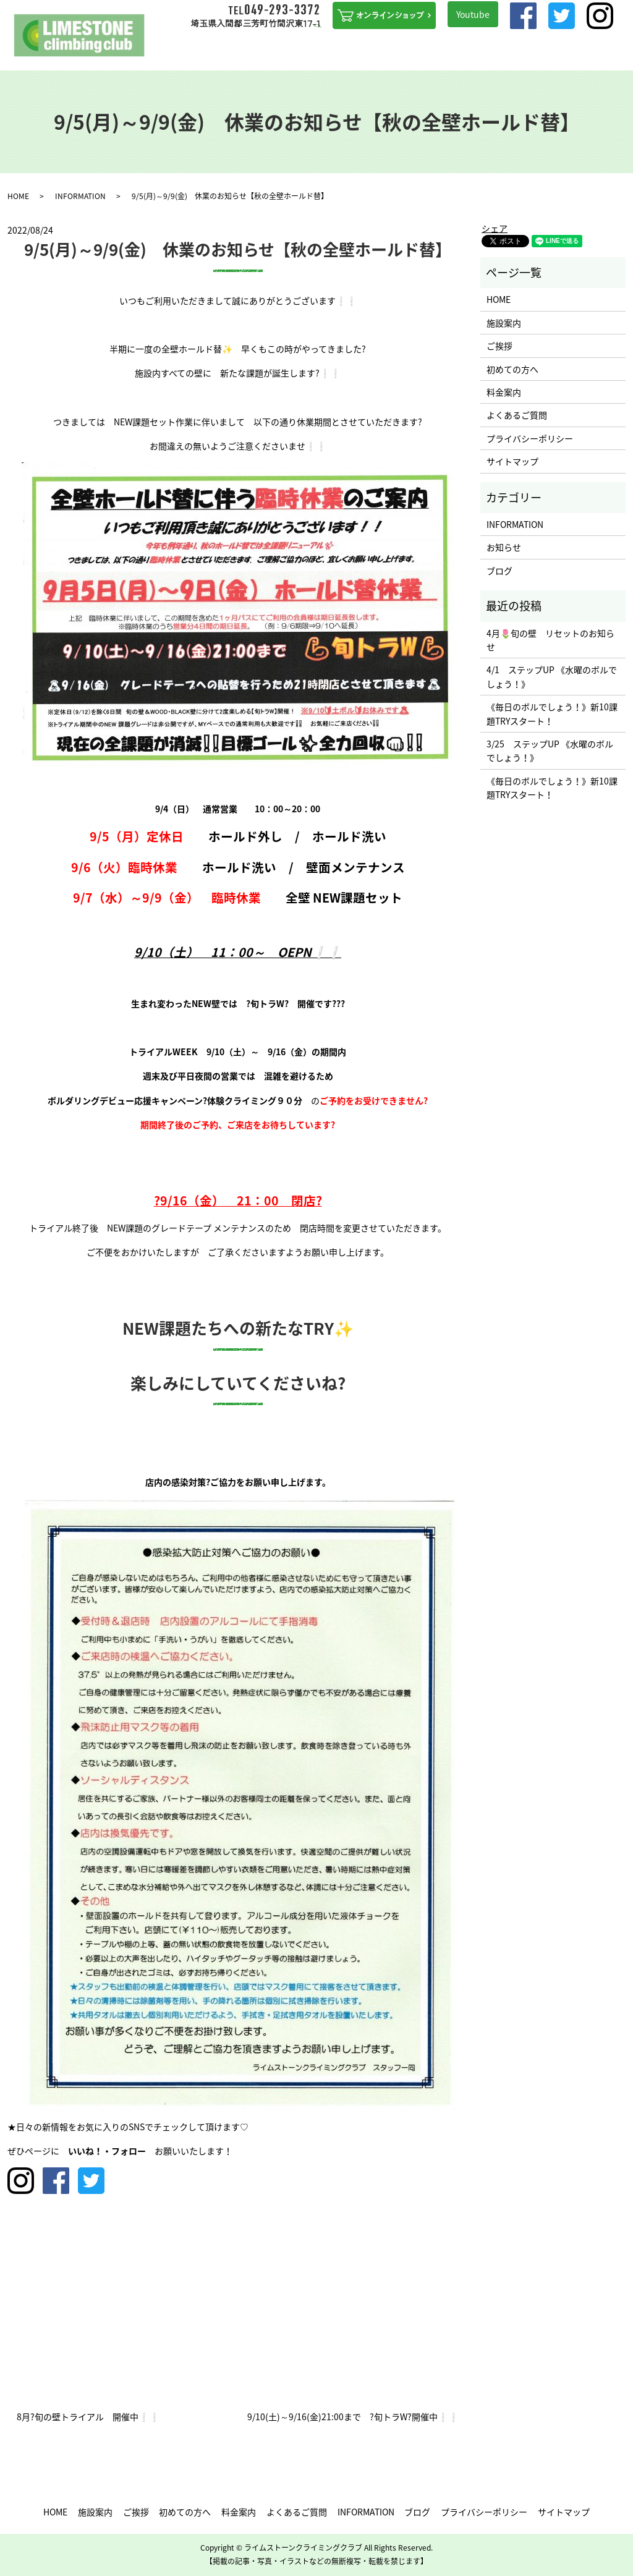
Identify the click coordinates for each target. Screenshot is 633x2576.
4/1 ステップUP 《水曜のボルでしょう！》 (551, 676)
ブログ (585, 54)
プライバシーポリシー (529, 438)
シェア (495, 228)
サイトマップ (512, 461)
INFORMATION (508, 54)
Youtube (473, 14)
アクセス (553, 54)
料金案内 (403, 54)
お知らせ (503, 547)
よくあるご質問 (451, 54)
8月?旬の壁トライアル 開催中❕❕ (88, 2417)
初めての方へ (270, 54)
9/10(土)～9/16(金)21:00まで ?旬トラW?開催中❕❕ (353, 2417)
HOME (166, 54)
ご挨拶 (230, 54)
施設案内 (198, 54)
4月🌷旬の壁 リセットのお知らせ (550, 640)
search (618, 53)
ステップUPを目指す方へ (340, 54)
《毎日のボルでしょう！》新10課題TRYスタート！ (552, 713)
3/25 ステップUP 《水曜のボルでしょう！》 (549, 750)
